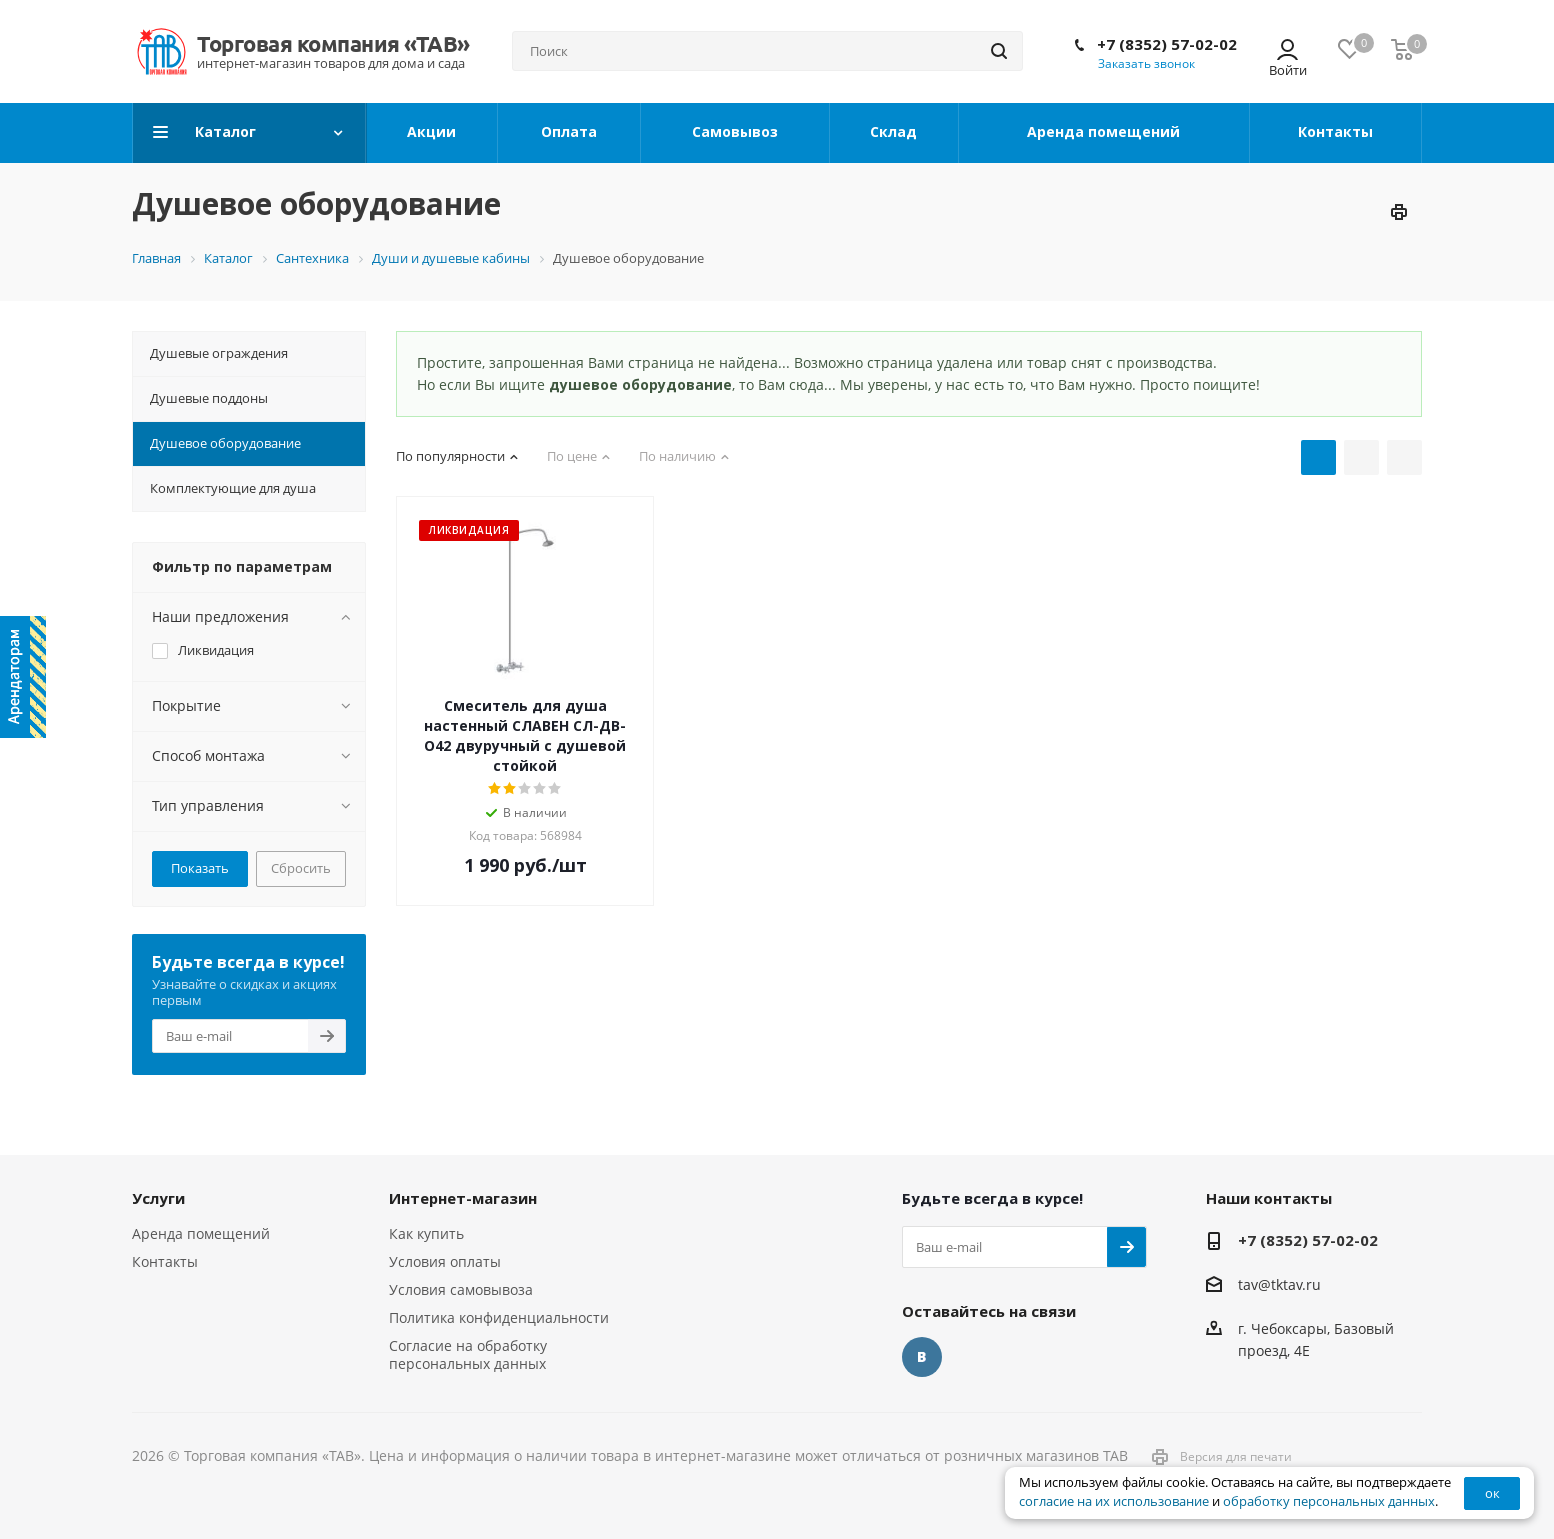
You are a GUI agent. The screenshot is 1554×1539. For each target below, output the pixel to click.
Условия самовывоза (461, 1289)
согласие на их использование (1114, 1501)
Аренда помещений (201, 1233)
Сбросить (301, 868)
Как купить (426, 1233)
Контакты (165, 1261)
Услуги (158, 1198)
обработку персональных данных (1329, 1501)
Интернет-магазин (463, 1198)
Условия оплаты (445, 1261)
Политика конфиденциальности (499, 1317)
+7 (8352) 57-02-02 (1167, 44)
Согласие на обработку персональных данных (468, 1354)
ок (1492, 1493)
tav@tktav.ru (1279, 1284)
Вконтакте (922, 1357)
